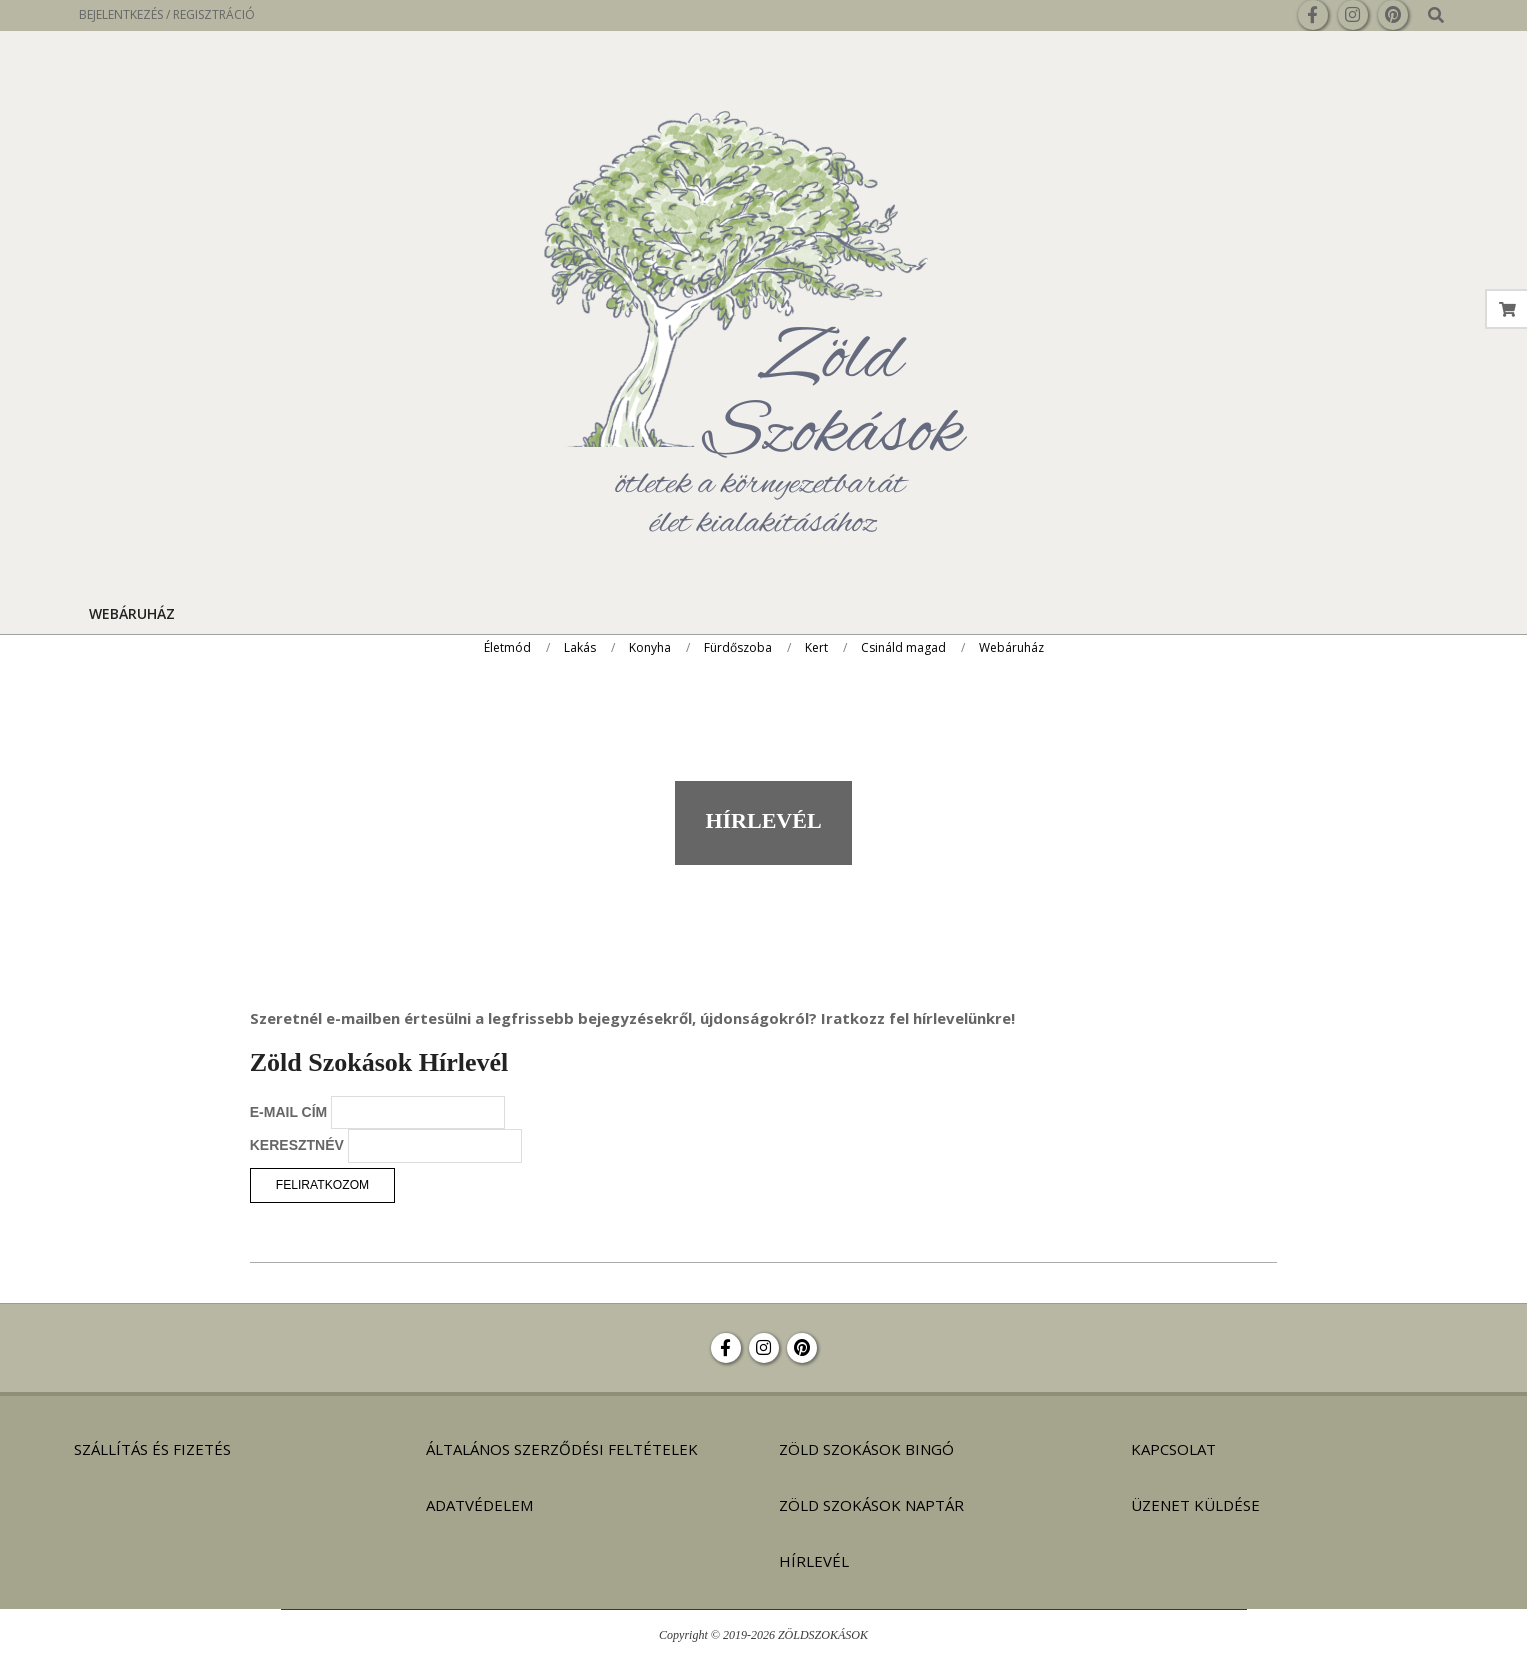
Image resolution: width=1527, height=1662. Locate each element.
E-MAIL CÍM (289, 1112)
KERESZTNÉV (297, 1145)
